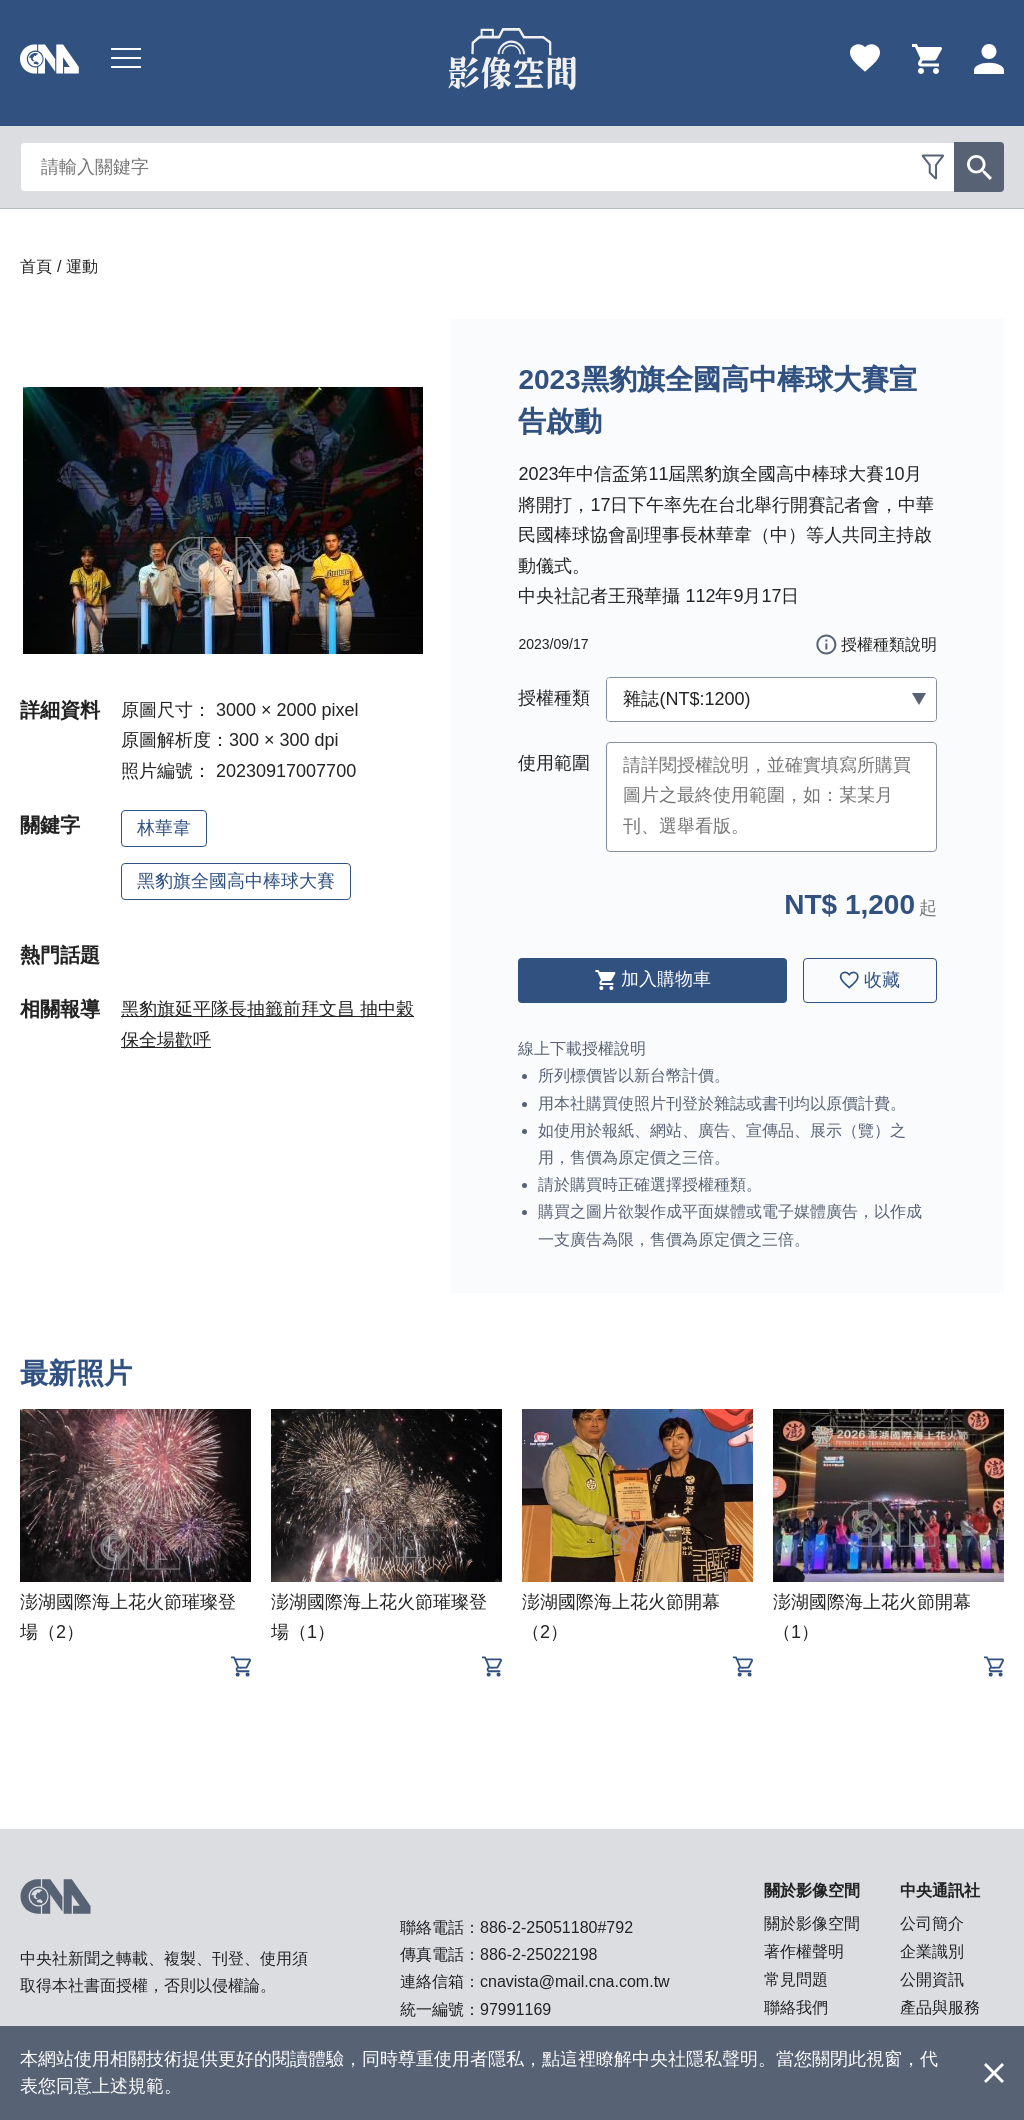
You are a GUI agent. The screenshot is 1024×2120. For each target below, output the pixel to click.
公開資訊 (932, 1979)
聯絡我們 (796, 2007)
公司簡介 (932, 1923)
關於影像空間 (812, 1923)
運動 (82, 266)
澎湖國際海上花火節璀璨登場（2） (128, 1617)
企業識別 (932, 1951)
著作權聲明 (804, 1951)
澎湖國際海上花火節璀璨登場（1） (379, 1617)
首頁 (36, 266)
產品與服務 (940, 2007)
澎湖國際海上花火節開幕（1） (872, 1617)
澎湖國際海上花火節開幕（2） (621, 1617)
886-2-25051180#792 (556, 1927)
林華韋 (164, 828)
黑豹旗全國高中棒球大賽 (236, 881)
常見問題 (796, 1979)
